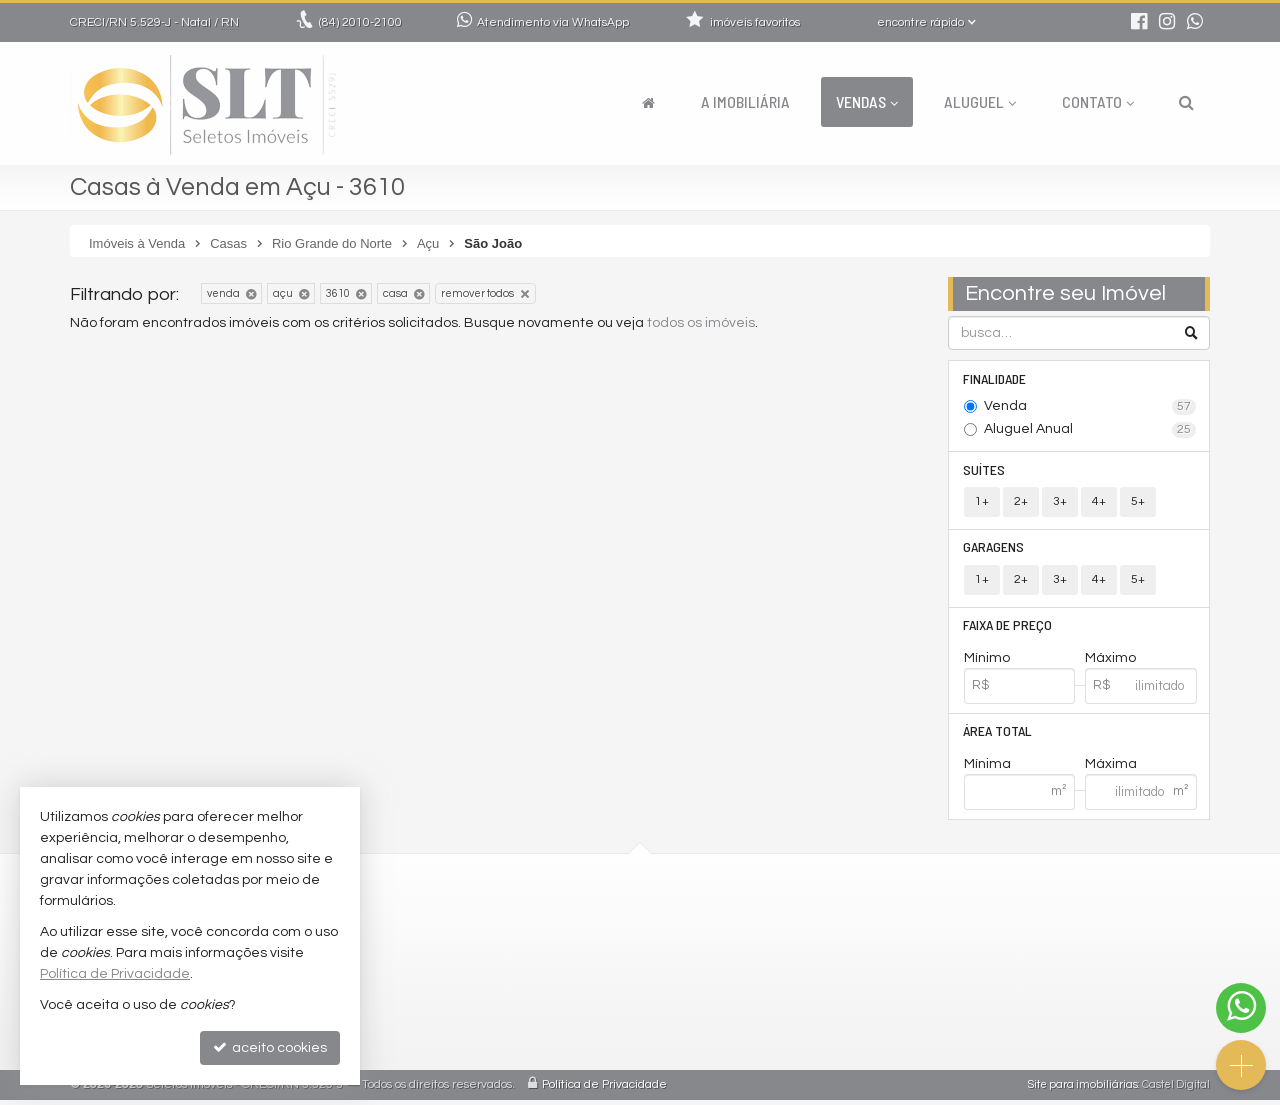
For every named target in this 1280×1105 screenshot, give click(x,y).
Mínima (987, 769)
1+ (982, 503)
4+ (1099, 503)
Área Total (998, 735)
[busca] (1186, 102)
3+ (1060, 503)
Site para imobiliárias (1083, 1089)
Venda (1090, 408)
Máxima (1111, 769)
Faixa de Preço (1008, 628)
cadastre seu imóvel (547, 1022)
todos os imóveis (701, 323)
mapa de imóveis (536, 1046)
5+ (1138, 503)
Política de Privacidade (604, 1089)
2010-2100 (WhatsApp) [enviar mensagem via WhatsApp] (568, 926)
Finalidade (995, 378)
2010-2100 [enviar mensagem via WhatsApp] (360, 22)
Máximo (1110, 662)
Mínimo (987, 662)
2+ (1021, 503)
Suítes (985, 470)
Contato (1098, 101)
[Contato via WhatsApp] (1241, 1008)
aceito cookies (270, 1047)
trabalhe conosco (538, 974)
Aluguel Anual (1090, 431)
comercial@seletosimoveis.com (585, 950)
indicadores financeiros (558, 998)
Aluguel (980, 101)
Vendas (867, 101)
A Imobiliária (745, 101)
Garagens (994, 549)
